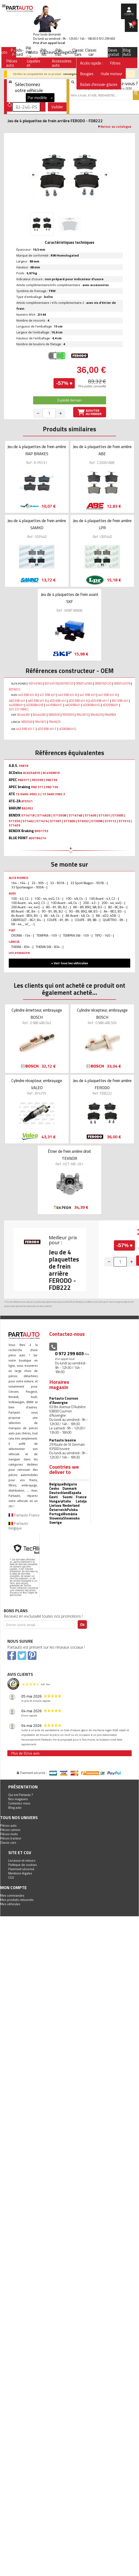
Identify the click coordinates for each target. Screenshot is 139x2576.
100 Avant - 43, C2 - (103, 898)
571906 (69, 821)
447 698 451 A (107, 694)
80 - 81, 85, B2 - (58, 906)
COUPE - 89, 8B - (87, 919)
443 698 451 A (67, 694)
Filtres (115, 63)
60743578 (51, 683)
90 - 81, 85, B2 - (54, 911)
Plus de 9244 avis (25, 1753)
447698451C (54, 705)
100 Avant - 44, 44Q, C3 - (29, 902)
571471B (28, 815)
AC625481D (31, 773)
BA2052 (27, 808)
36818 (23, 766)
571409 (90, 815)
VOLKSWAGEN (19, 952)
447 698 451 (87, 694)
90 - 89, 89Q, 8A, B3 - (84, 911)
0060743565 (84, 683)
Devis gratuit (113, 52)
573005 (118, 815)
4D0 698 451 (57, 700)
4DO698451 (110, 705)
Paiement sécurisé (21, 1868)
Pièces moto (9, 1833)
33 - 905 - (39, 882)
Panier (134, 23)
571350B (60, 815)
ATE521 (27, 801)
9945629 (96, 714)
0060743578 (122, 683)
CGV (11, 1877)
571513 (124, 821)
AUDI (12, 893)
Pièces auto (8, 1825)
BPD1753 (41, 831)
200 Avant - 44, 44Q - (27, 906)
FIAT (12, 930)
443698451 (16, 705)
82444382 (39, 714)
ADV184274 (37, 838)
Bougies (87, 74)
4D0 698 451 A (78, 700)
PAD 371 (37, 787)
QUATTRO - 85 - (114, 919)
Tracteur (47, 52)
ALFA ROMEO (18, 877)
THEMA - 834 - (21, 946)
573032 (83, 821)
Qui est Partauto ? (20, 1794)
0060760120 (103, 683)
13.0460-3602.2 (28, 794)
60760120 (66, 683)
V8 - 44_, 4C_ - (22, 923)
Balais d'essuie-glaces (98, 84)
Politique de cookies (22, 1864)
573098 (97, 821)
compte (129, 14)
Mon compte (13, 1887)
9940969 (110, 714)
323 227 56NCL (19, 709)
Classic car (91, 52)
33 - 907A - (58, 882)
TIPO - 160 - (104, 935)
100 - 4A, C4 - (76, 898)
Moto (33, 52)
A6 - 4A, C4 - (53, 915)
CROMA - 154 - (22, 935)
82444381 (23, 714)
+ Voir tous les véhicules (69, 963)
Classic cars (78, 52)
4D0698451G (91, 705)
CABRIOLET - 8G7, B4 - (27, 919)
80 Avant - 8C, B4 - (24, 911)
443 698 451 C (25, 728)
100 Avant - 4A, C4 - (65, 902)
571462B (44, 815)
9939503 (68, 714)
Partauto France (24, 1515)
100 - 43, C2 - (21, 898)
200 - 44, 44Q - (113, 902)
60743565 (35, 683)
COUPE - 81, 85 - (59, 919)
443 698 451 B (27, 694)
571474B (75, 815)
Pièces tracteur (10, 1838)
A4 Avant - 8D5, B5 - (26, 915)
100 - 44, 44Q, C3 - (48, 898)
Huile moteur (111, 74)
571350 (14, 821)
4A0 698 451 (17, 700)
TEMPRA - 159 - (48, 935)
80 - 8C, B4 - (117, 906)
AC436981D (51, 773)
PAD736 (51, 780)
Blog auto (15, 1807)
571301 (104, 815)
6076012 (14, 689)
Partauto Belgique (18, 1525)
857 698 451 (120, 700)
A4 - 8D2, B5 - (114, 911)
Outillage (61, 52)
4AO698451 (73, 705)
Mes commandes (12, 1895)
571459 (14, 825)
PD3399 (37, 780)
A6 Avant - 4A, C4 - (79, 915)
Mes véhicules (10, 1903)
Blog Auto (127, 52)
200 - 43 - (90, 902)
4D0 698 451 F (99, 700)
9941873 (82, 714)
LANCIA (14, 941)
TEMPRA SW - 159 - (77, 935)
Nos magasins (18, 1798)
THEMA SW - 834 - (49, 946)
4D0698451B (34, 705)
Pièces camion (10, 1829)
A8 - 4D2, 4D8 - (107, 915)
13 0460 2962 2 (53, 794)
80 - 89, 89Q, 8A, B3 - (89, 906)
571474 (42, 821)
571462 (28, 821)
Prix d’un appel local (49, 42)
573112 (110, 821)
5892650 (54, 714)
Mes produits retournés (17, 1899)
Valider (57, 107)
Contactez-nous (19, 1803)
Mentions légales (20, 1873)
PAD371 (23, 780)
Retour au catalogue (115, 126)
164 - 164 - (19, 882)
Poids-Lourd (18, 52)
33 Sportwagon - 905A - (28, 887)
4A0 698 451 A (37, 700)
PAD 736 (52, 787)
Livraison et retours (22, 1860)
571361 (55, 821)
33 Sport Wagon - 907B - (88, 882)
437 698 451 (47, 694)
